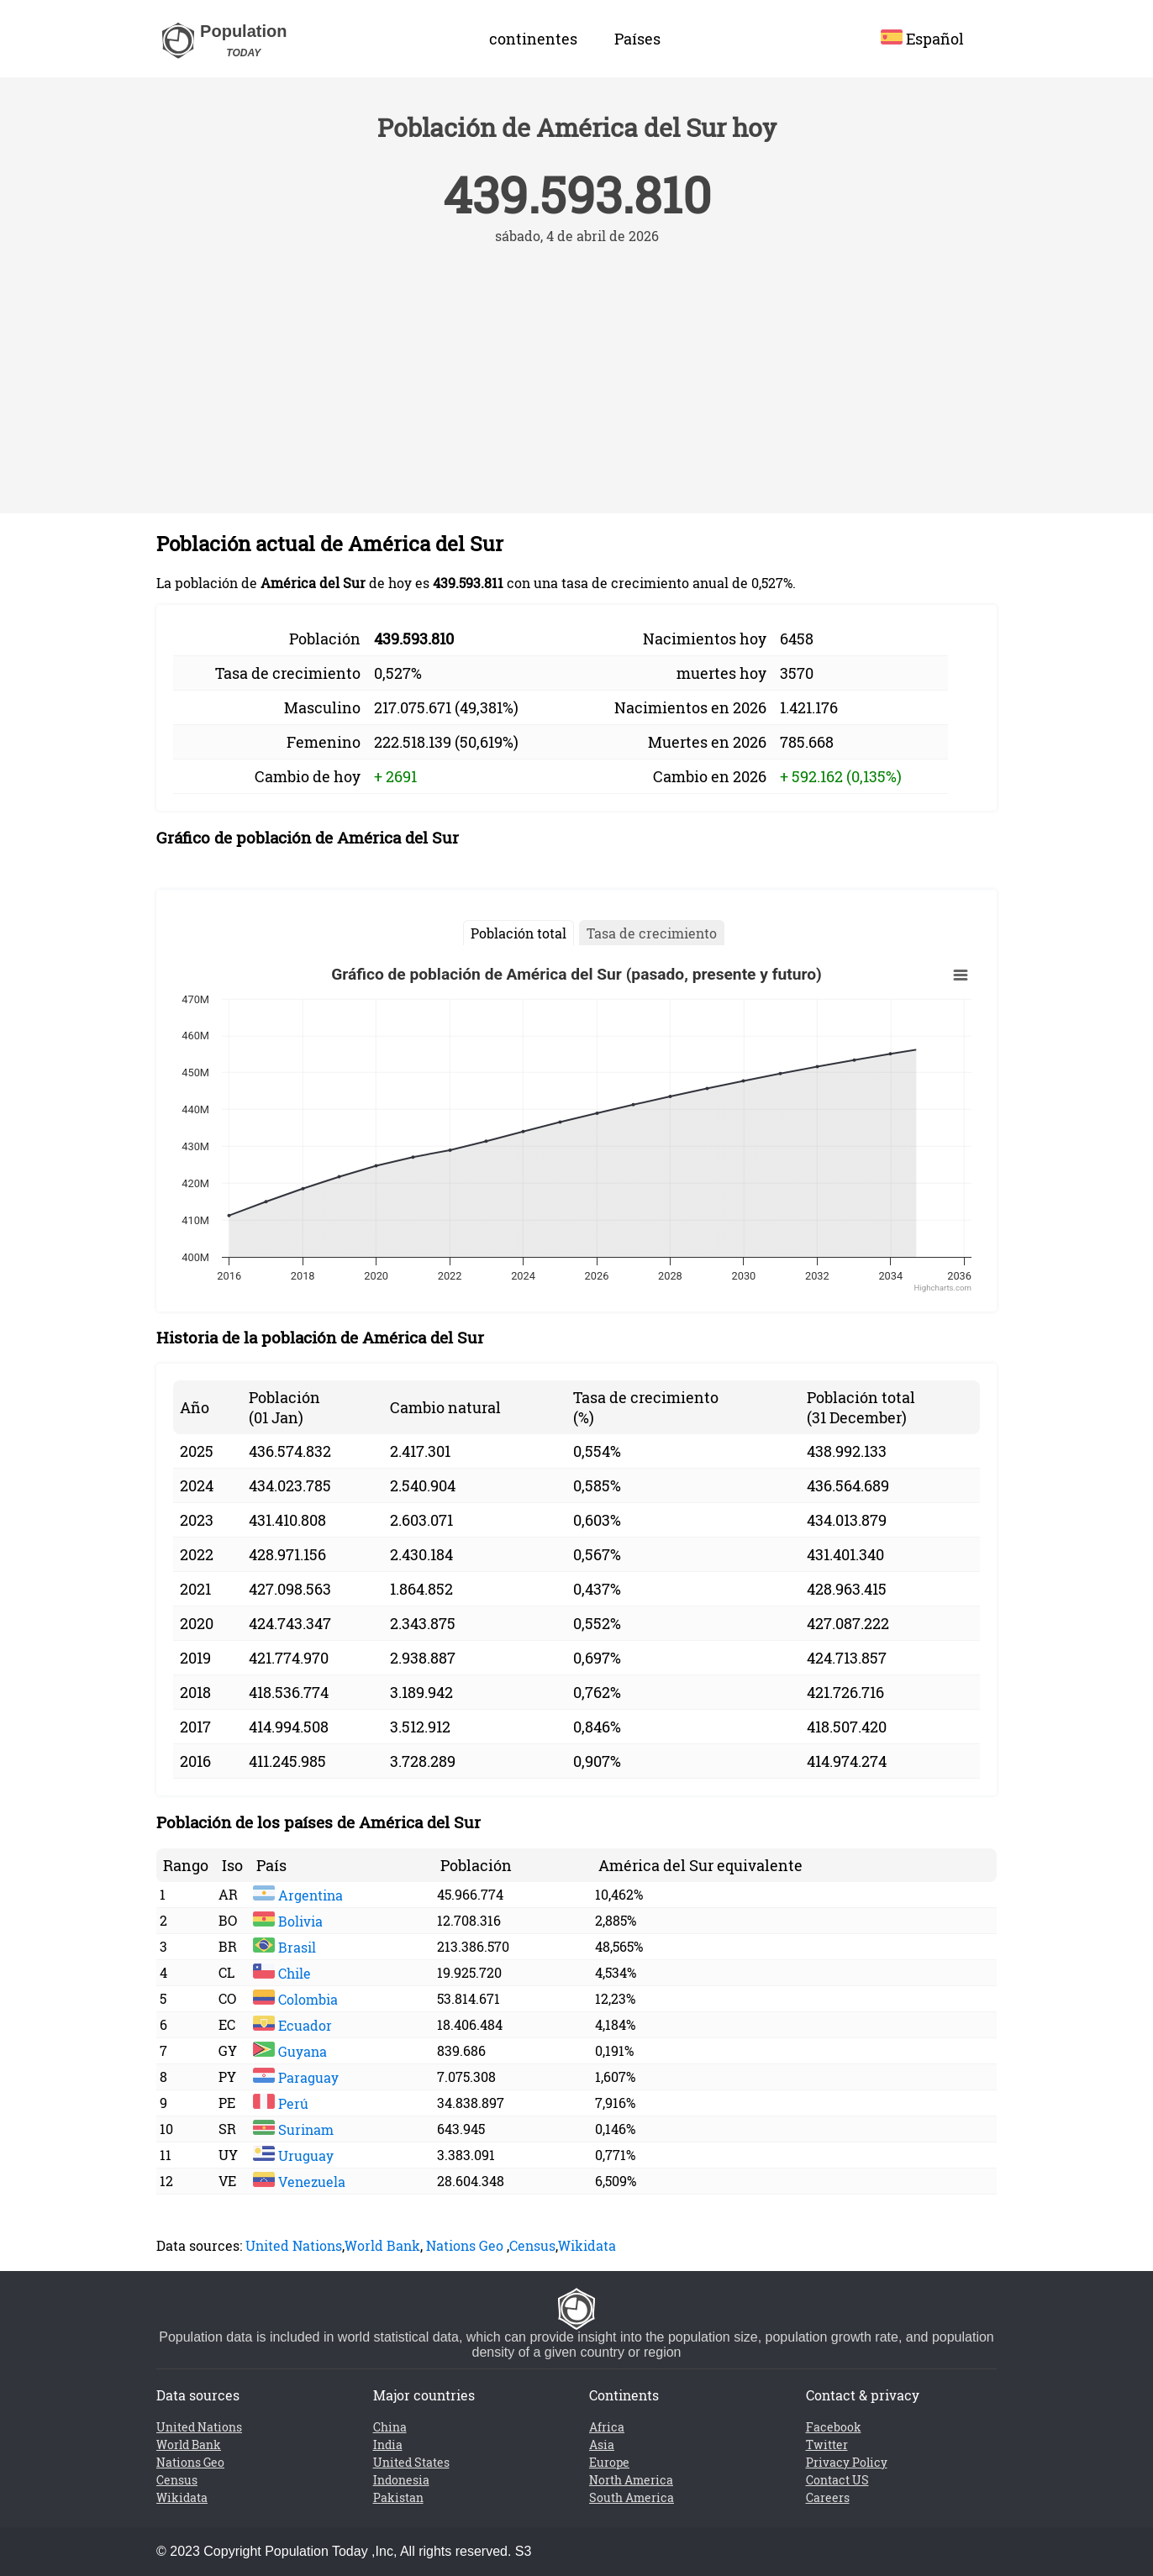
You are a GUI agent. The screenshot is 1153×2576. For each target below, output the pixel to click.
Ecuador (292, 2025)
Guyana (290, 2051)
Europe (609, 2462)
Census (532, 2245)
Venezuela (299, 2181)
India (388, 2444)
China (390, 2427)
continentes (533, 39)
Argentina (298, 1895)
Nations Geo (464, 2245)
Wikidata (587, 2245)
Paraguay (296, 2077)
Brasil (284, 1947)
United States (411, 2462)
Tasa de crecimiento (652, 933)
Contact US (837, 2480)
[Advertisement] (576, 370)
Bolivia (288, 1921)
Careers (828, 2497)
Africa (606, 2427)
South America (631, 2497)
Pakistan (398, 2497)
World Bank (382, 2245)
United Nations (293, 2245)
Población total (518, 933)
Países (637, 39)
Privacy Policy (846, 2462)
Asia (601, 2444)
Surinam (293, 2129)
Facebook (833, 2427)
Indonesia (401, 2480)
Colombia (295, 1999)
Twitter (827, 2444)
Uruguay (293, 2155)
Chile (282, 1973)
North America (631, 2480)
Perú (280, 2103)
